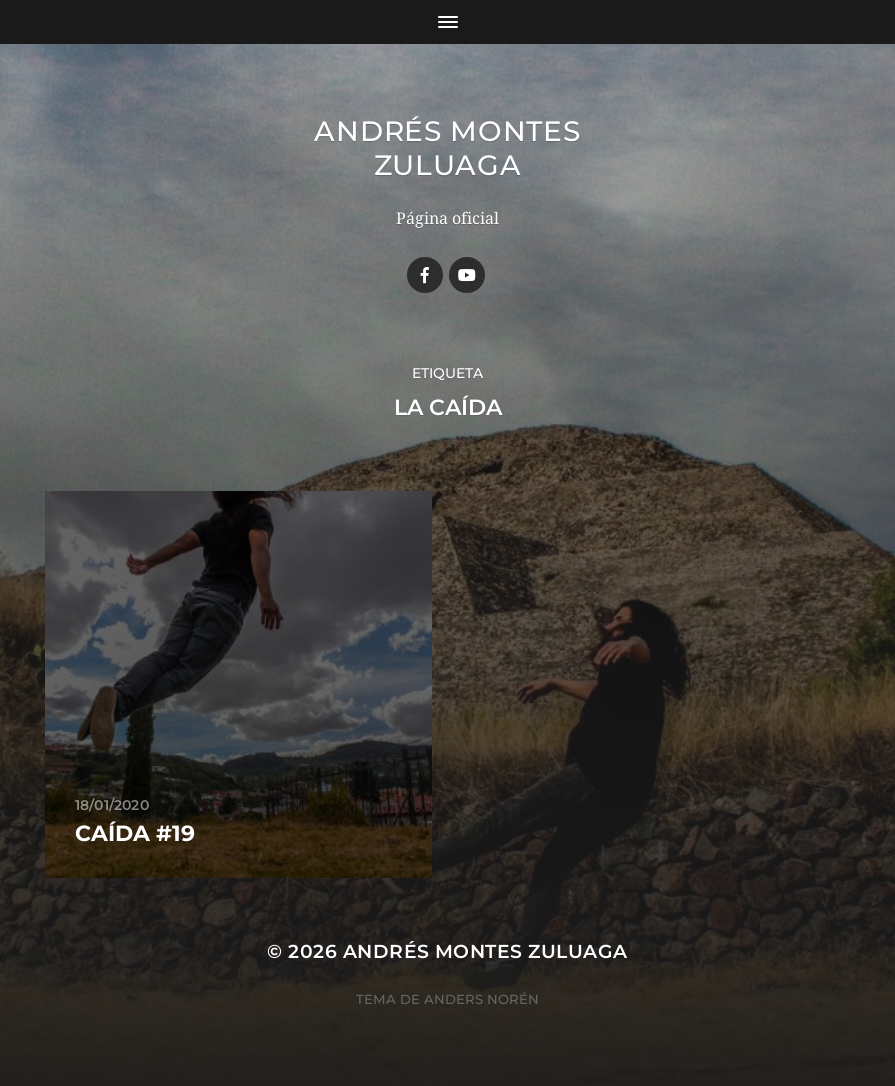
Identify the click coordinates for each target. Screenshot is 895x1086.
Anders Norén (481, 999)
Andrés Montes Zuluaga (447, 148)
